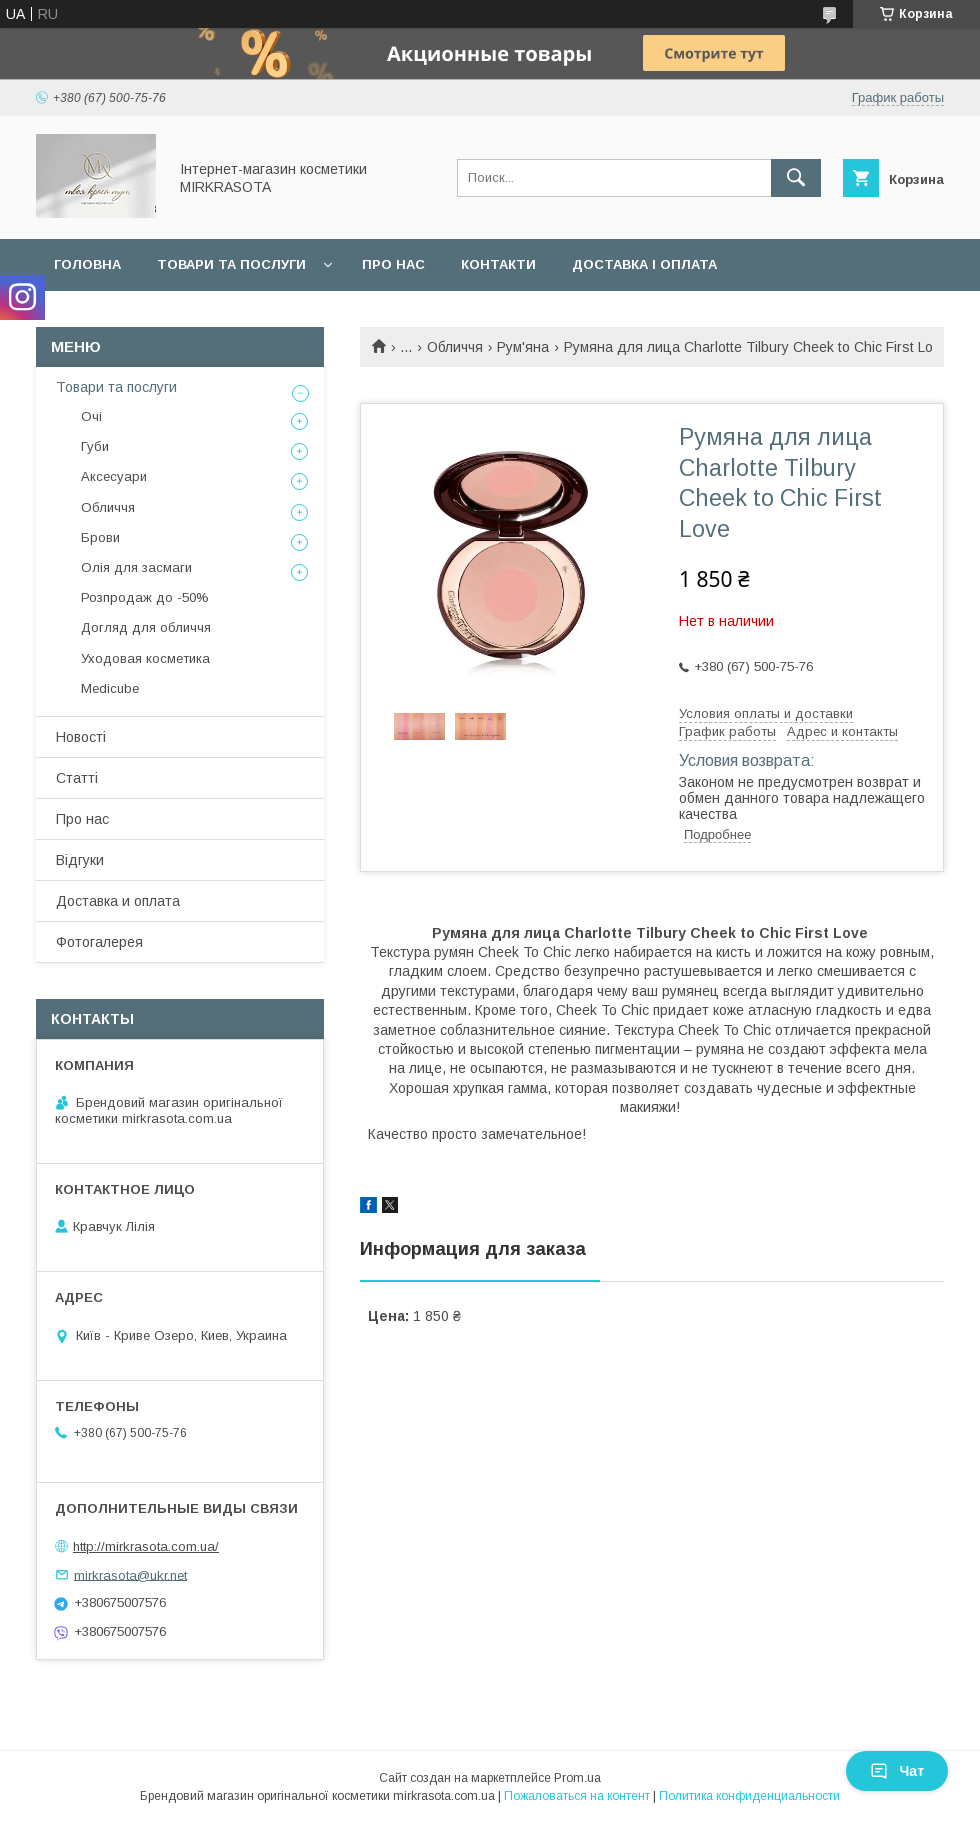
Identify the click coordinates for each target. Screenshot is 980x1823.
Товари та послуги (231, 264)
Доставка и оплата (118, 901)
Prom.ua (577, 1778)
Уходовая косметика (145, 658)
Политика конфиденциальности (749, 1796)
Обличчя (455, 347)
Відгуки (80, 860)
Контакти (498, 264)
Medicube (110, 688)
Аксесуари (114, 476)
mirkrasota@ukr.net (130, 1574)
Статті (77, 778)
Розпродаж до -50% (145, 597)
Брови (100, 537)
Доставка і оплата (644, 264)
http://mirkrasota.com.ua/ (146, 1546)
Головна (87, 264)
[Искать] (796, 178)
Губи (95, 446)
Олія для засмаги (136, 567)
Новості (81, 737)
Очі (91, 416)
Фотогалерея (99, 942)
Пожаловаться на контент (577, 1796)
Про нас (393, 264)
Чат (897, 1771)
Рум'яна (523, 347)
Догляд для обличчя (146, 627)
